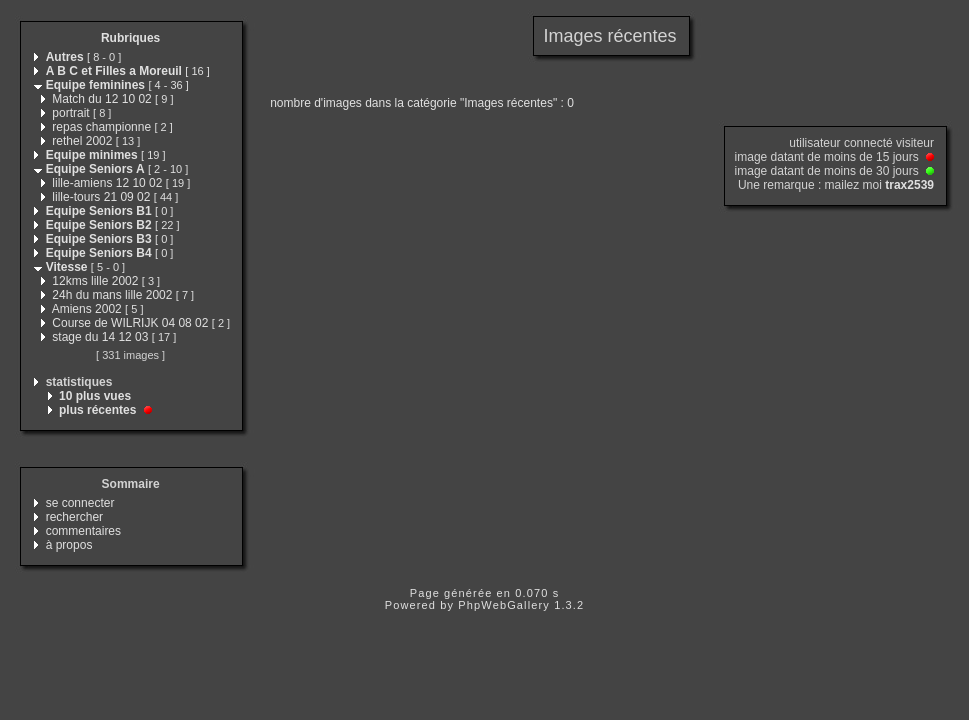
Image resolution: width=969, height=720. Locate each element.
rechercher (74, 517)
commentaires (83, 531)
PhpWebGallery (504, 605)
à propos (69, 545)
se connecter (80, 503)
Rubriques (130, 38)
